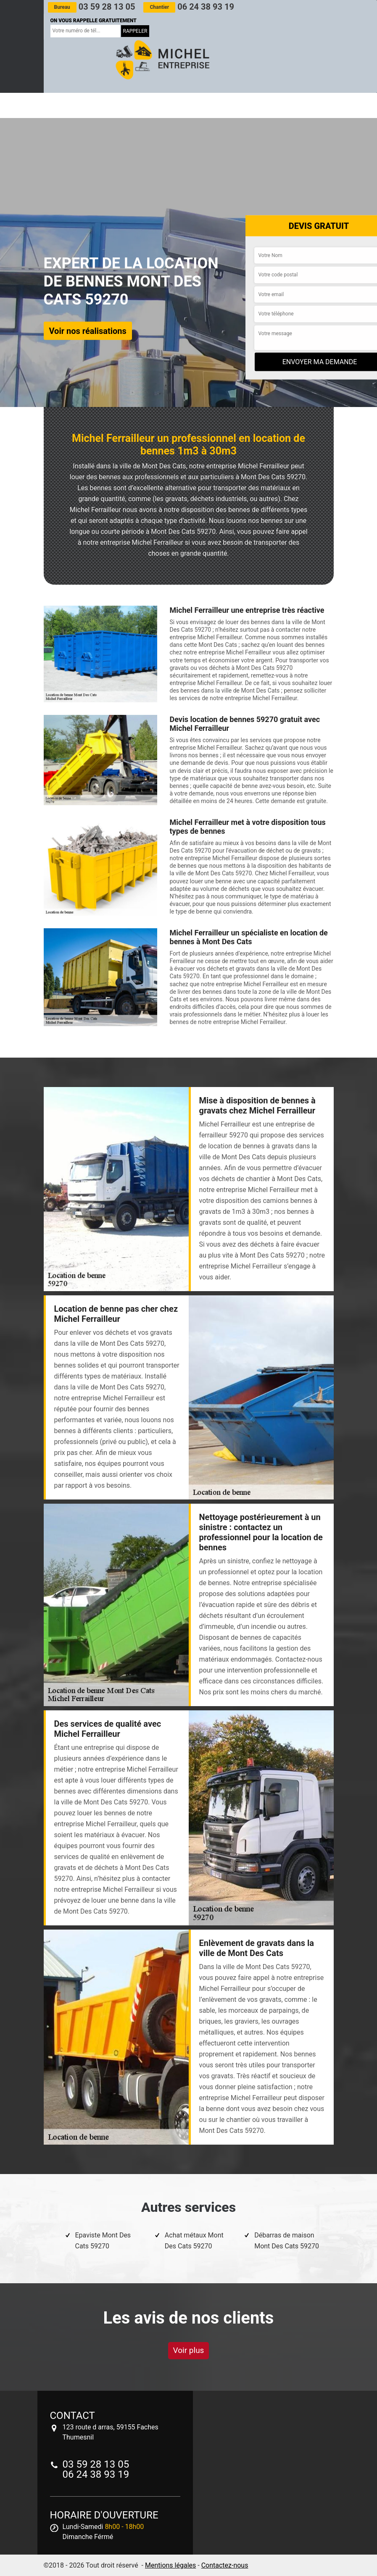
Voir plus (188, 2350)
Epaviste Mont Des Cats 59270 (103, 2240)
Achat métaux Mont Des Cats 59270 (194, 2240)
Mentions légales (170, 2565)
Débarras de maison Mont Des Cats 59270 (286, 2240)
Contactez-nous (224, 2565)
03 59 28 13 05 (91, 7)
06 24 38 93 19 (188, 7)
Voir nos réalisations (88, 331)
